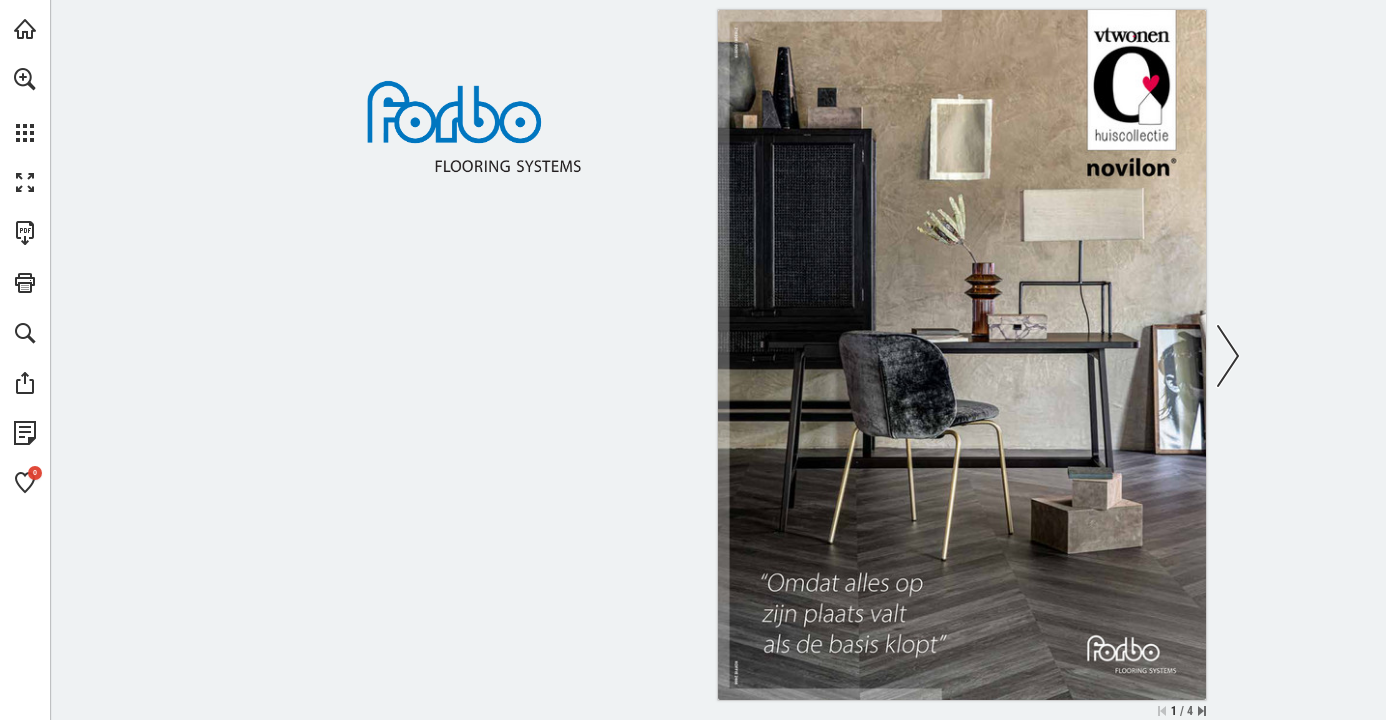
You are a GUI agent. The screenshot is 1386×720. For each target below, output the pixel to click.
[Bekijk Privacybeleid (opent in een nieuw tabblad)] (25, 433)
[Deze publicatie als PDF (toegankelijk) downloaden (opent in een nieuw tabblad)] (25, 233)
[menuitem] (25, 105)
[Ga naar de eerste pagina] (1162, 711)
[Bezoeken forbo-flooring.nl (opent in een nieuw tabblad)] (25, 29)
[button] (25, 79)
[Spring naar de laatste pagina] (1202, 711)
